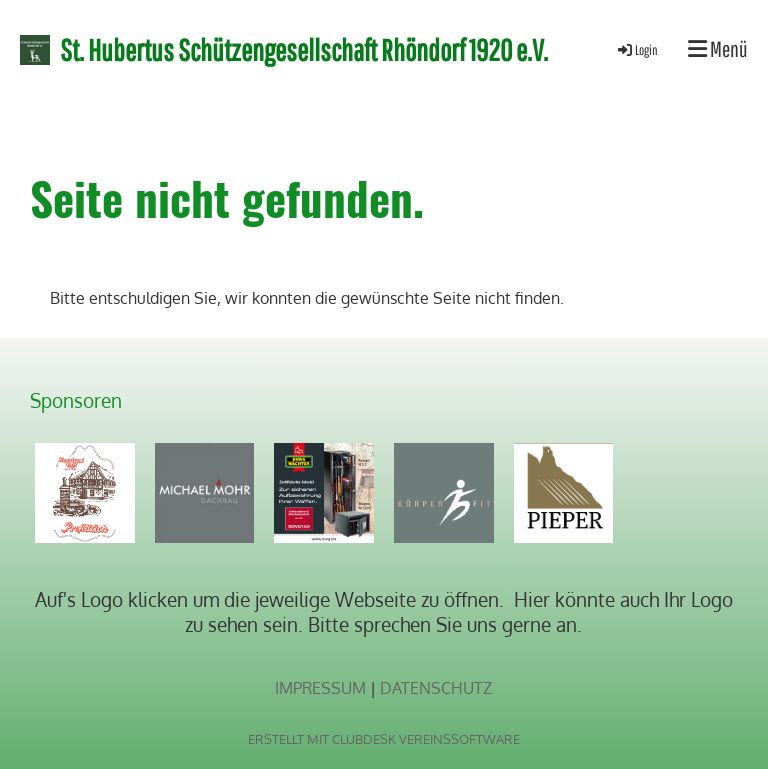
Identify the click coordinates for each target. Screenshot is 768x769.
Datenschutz (436, 688)
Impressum (320, 688)
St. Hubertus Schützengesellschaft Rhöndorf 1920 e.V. (304, 49)
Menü (718, 48)
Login (636, 50)
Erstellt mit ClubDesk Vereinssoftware (384, 739)
